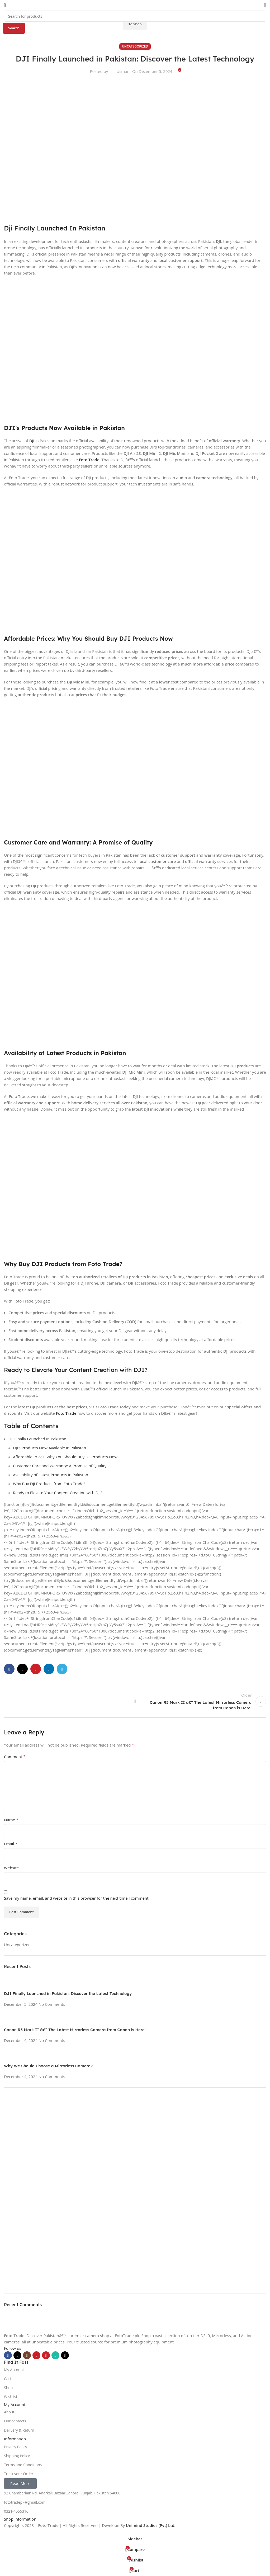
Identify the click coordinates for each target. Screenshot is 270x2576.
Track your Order (18, 2473)
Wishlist (10, 2396)
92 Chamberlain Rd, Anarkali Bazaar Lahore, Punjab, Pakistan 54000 (62, 2492)
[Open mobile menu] (4, 5)
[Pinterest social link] (46, 2355)
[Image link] (17, 2327)
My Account (14, 2369)
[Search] (135, 16)
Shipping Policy (17, 2455)
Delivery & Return (19, 2430)
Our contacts (15, 2420)
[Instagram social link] (27, 2355)
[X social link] (17, 2355)
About (9, 2411)
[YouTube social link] (36, 2355)
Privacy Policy (15, 2446)
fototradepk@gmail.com (24, 2502)
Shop (8, 2387)
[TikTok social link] (65, 2355)
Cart (7, 2378)
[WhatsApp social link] (55, 2355)
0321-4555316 (16, 2511)
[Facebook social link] (8, 2355)
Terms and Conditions (23, 2464)
